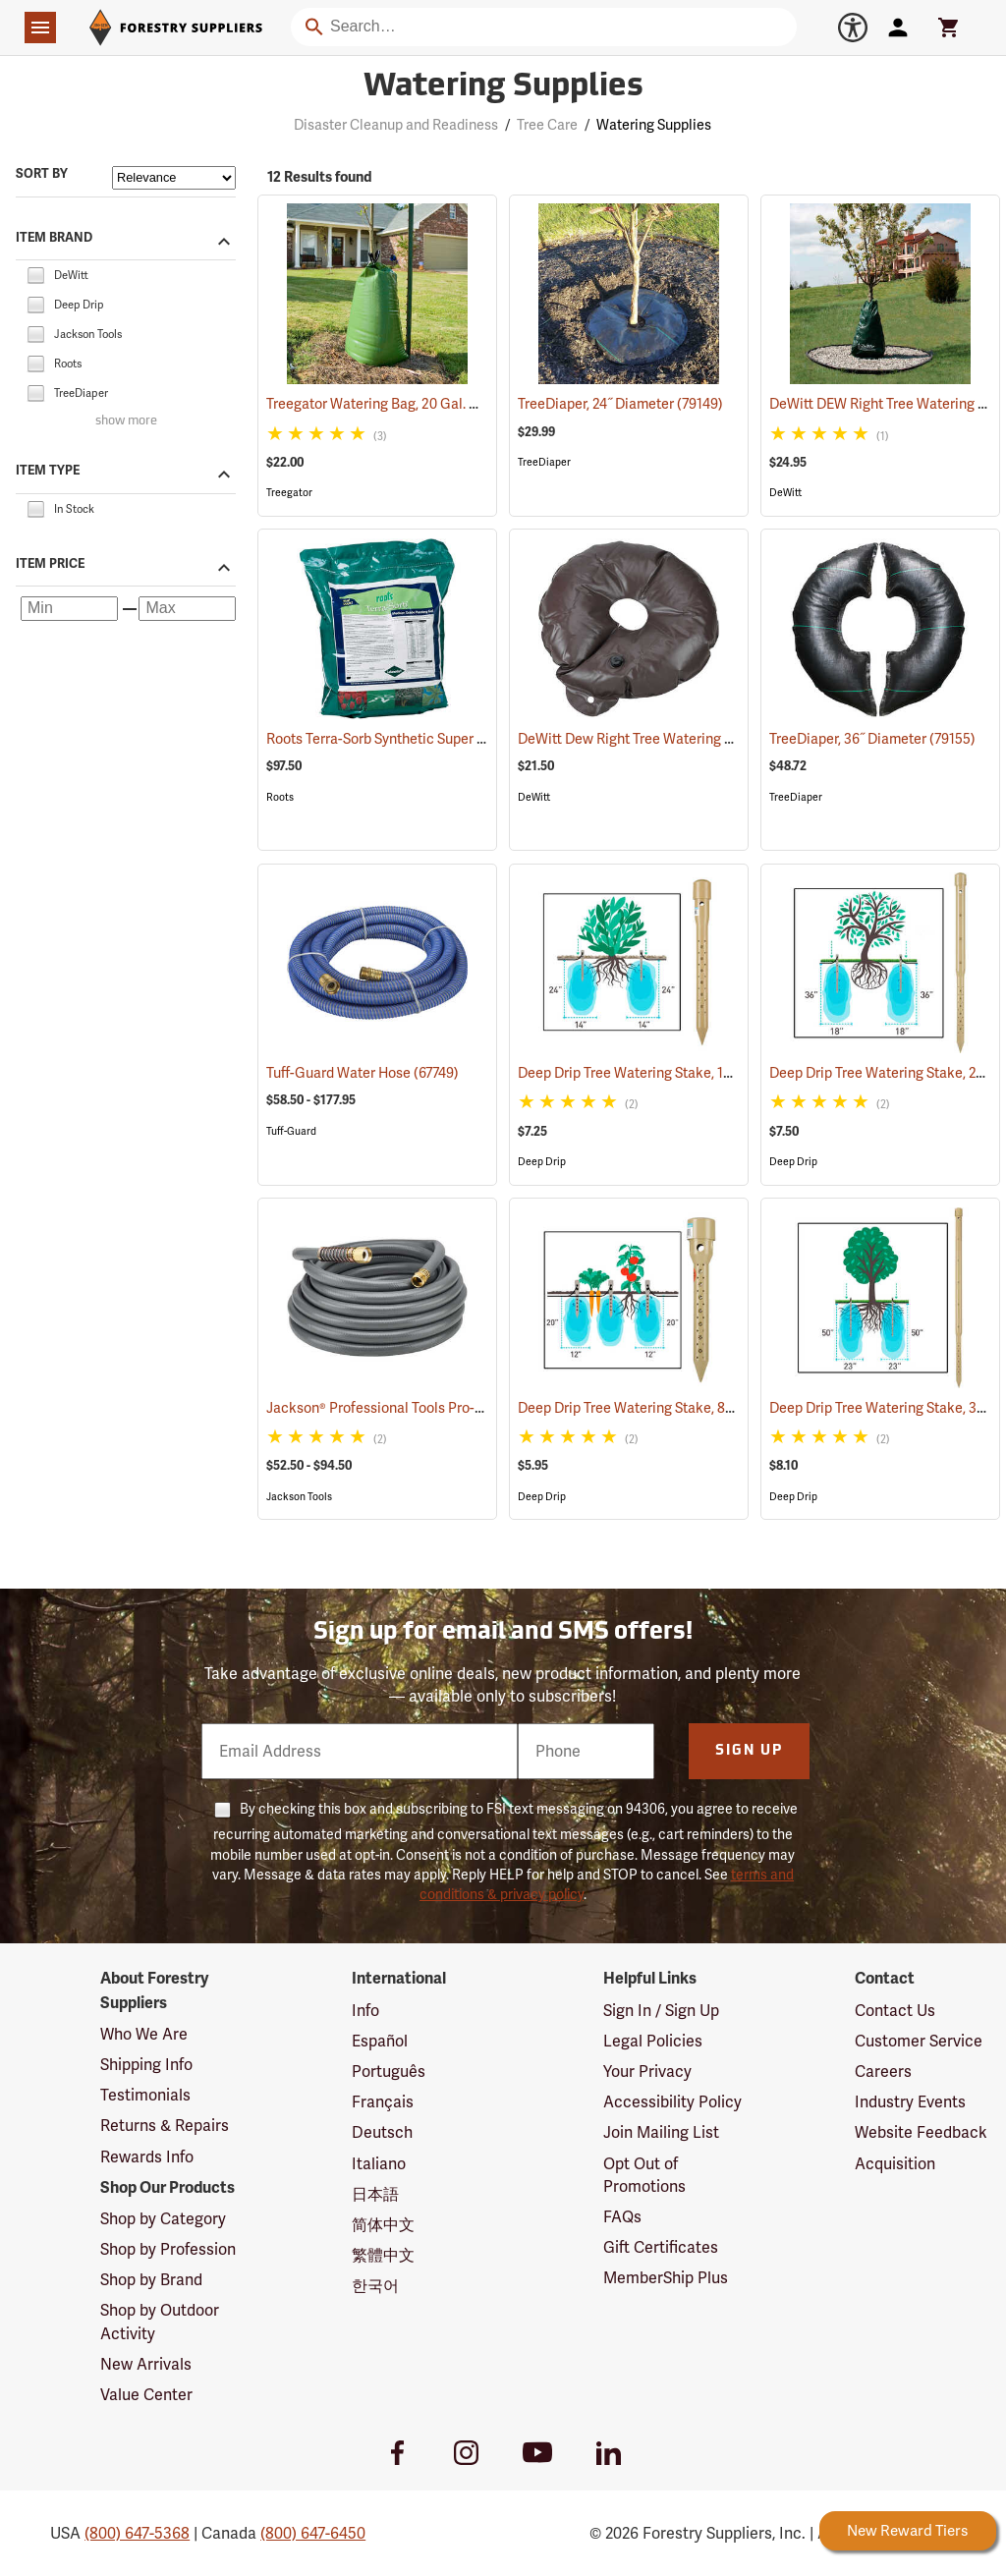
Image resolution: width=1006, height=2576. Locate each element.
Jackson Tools (299, 1496)
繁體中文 (383, 2255)
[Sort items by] (174, 178)
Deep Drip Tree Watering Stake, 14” (650, 1073)
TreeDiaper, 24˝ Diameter (620, 404)
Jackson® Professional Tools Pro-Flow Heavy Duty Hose (465, 1408)
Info (365, 2010)
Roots (280, 797)
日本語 (375, 2194)
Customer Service (918, 2041)
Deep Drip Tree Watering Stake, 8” (648, 1408)
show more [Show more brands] (126, 421)
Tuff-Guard (291, 1131)
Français (383, 2102)
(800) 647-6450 (312, 2533)
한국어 (375, 2285)
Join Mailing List (661, 2132)
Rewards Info (147, 2157)
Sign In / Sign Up (661, 2010)
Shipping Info (146, 2064)
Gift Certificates (660, 2247)
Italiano (379, 2164)
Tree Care (547, 125)
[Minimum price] (69, 608)
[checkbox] (35, 273)
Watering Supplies (653, 125)
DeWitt (785, 492)
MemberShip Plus (665, 2278)
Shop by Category (163, 2219)
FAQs (622, 2217)
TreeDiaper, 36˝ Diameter (872, 739)
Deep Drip (542, 1161)
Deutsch (382, 2132)
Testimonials (145, 2095)
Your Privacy (647, 2071)
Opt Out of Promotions (644, 2175)
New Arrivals (146, 2364)
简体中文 (383, 2224)
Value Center (146, 2394)
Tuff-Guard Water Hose (362, 1073)
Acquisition (895, 2164)
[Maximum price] (187, 608)
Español (380, 2041)
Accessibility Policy (672, 2102)
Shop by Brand (151, 2279)
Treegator (289, 492)
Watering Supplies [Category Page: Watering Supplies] (503, 87)
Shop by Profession (168, 2249)
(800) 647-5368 (137, 2533)
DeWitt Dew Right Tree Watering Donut (664, 739)
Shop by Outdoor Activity (159, 2321)
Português (388, 2071)
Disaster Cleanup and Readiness (396, 125)
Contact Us (895, 2010)
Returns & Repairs (164, 2125)
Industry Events (910, 2102)
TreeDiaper (544, 462)
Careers (883, 2071)
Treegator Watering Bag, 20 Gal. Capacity (420, 404)
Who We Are (144, 2034)
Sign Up (749, 1751)
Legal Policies (652, 2041)
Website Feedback (921, 2132)
